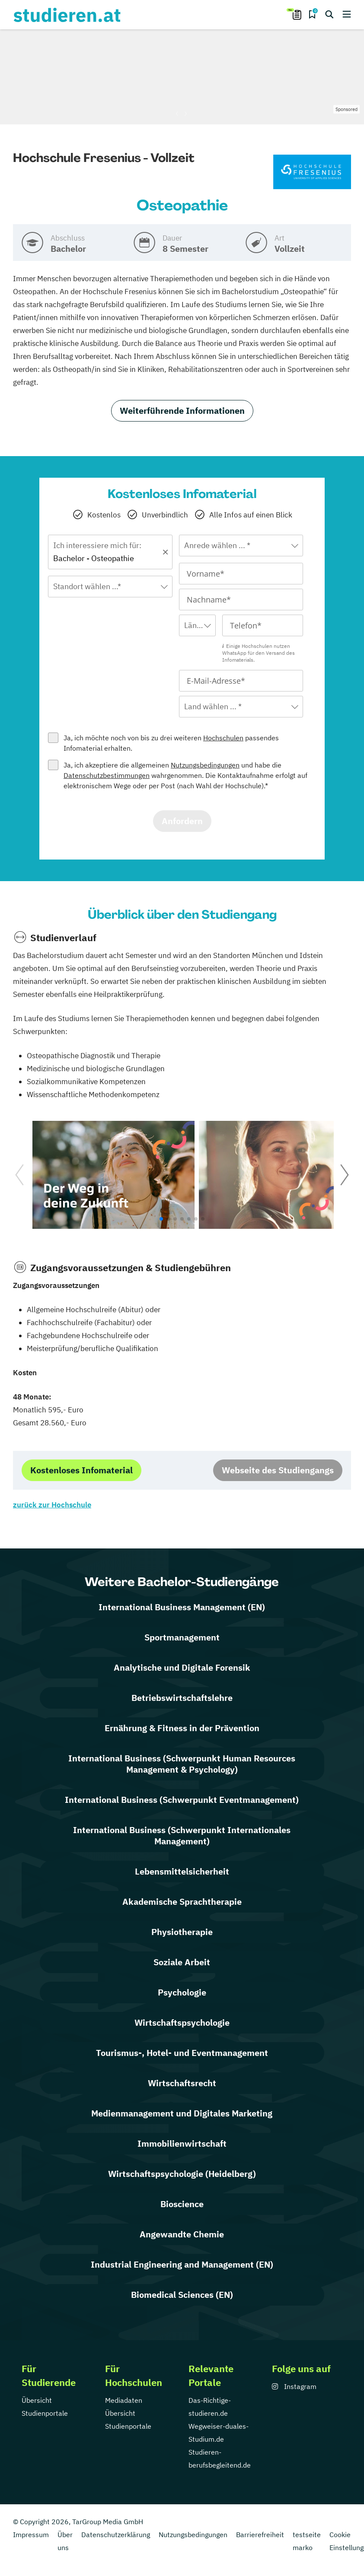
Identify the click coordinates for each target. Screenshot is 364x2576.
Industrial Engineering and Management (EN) (182, 2264)
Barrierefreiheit (260, 2534)
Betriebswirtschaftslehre (182, 1698)
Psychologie (182, 1992)
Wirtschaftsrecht (182, 2083)
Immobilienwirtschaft (182, 2143)
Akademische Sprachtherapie (182, 1901)
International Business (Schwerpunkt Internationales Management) (182, 1835)
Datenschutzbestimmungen (107, 775)
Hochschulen (223, 737)
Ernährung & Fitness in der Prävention (182, 1728)
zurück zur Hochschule (52, 1505)
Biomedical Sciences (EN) (182, 2294)
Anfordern (182, 821)
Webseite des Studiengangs (278, 1470)
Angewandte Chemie (182, 2234)
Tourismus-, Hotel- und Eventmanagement (182, 2053)
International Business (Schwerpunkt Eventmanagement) (182, 1799)
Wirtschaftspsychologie (182, 2022)
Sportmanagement (182, 1637)
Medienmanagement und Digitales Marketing (181, 2113)
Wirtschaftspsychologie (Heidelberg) (182, 2173)
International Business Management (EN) (182, 1607)
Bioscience (182, 2204)
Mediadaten (123, 2400)
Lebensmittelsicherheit (182, 1871)
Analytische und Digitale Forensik (182, 1667)
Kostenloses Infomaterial (81, 1470)
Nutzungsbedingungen (205, 765)
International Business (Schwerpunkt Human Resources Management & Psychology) (181, 1763)
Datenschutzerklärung (115, 2534)
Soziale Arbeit (181, 1962)
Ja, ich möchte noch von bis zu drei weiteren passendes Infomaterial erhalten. (171, 742)
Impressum (31, 2534)
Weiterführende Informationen (182, 410)
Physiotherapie (182, 1932)
